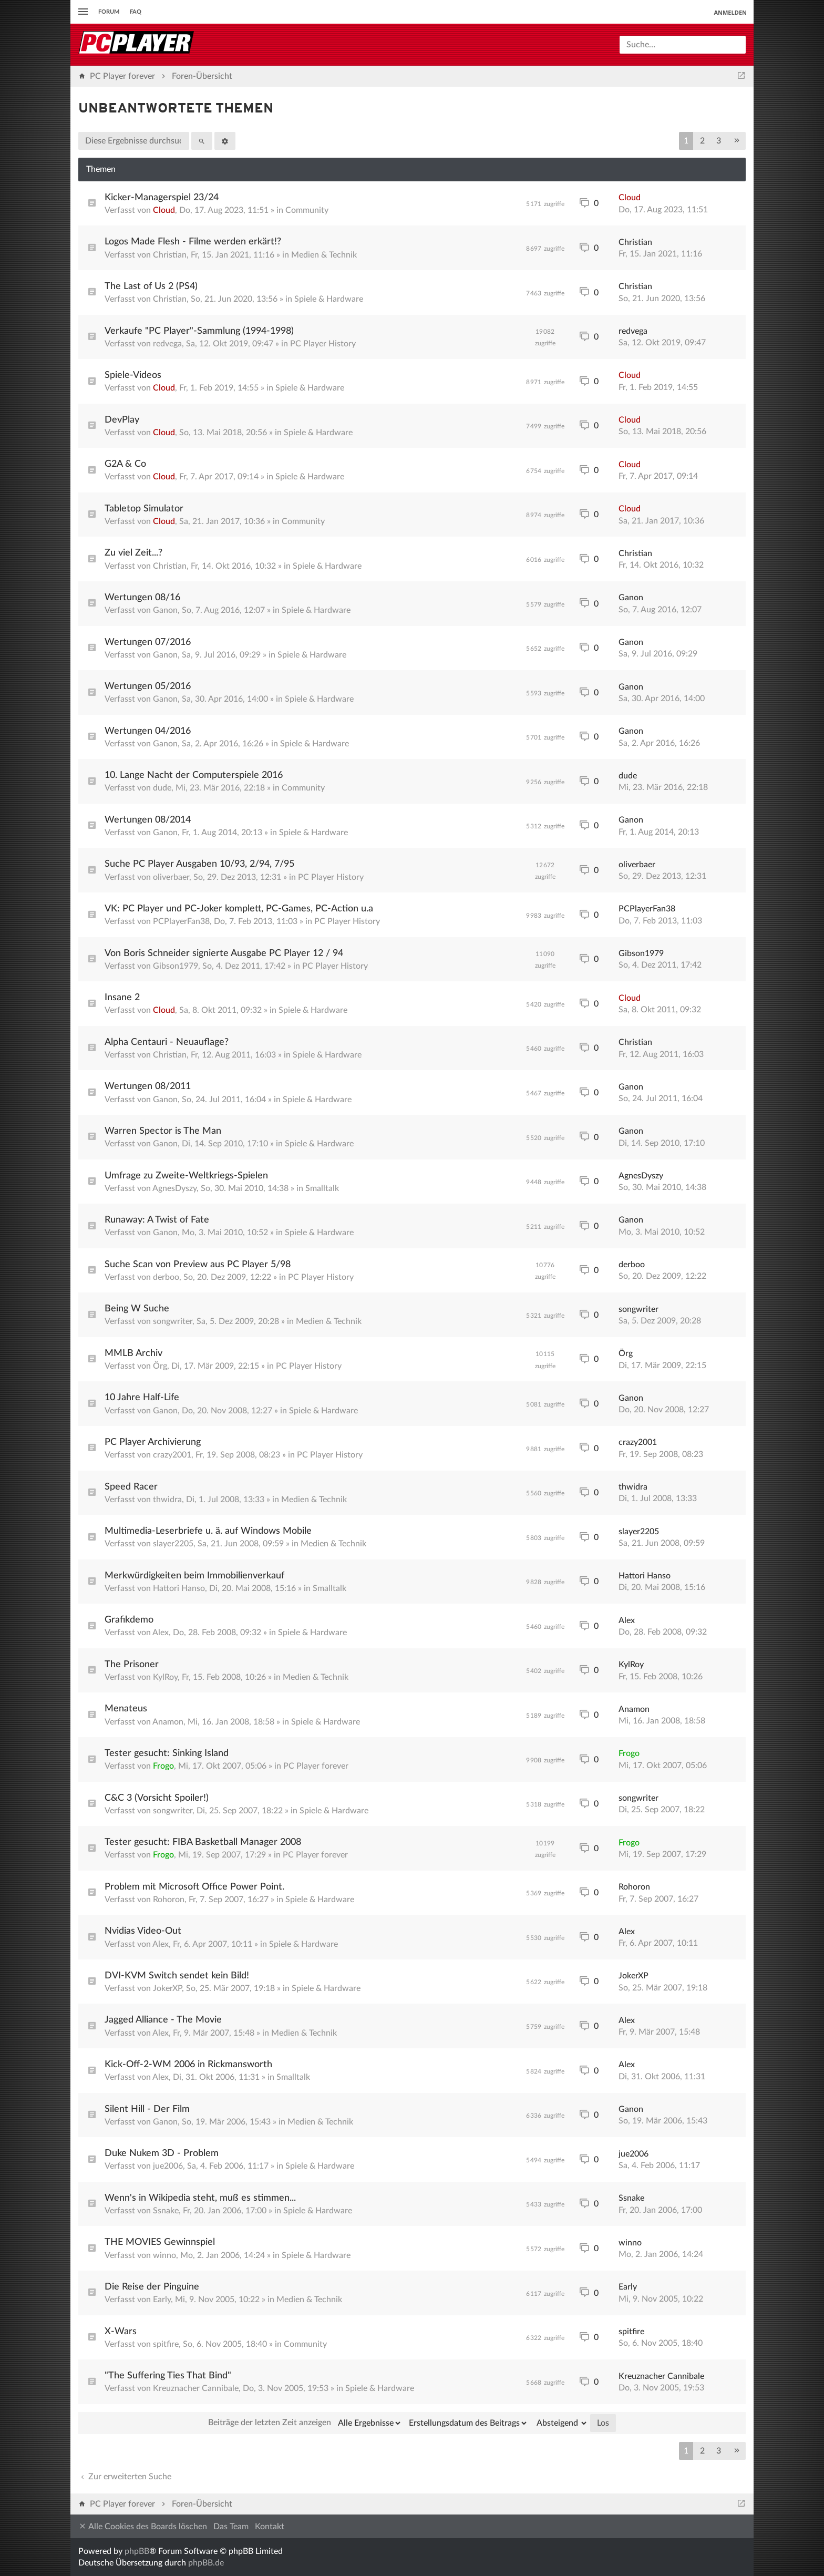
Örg (160, 1366)
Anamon (167, 1722)
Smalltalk (322, 1188)
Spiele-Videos (133, 375)
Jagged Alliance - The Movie (163, 2020)
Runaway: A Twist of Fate (157, 1220)
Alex (160, 1632)
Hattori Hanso (179, 1588)
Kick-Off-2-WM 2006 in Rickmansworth (188, 2064)
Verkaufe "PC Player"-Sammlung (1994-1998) (199, 331)
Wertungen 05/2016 (148, 686)
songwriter (172, 1321)
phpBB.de (206, 2563)
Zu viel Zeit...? (133, 553)
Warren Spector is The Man (163, 1131)
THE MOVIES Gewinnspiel (160, 2242)
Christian (170, 255)
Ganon (165, 610)
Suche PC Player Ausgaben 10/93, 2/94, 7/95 (199, 864)
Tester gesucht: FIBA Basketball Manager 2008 (203, 1842)
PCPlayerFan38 (181, 921)
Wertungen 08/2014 (148, 820)
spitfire (166, 2344)
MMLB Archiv (133, 1353)
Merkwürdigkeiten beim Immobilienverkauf (194, 1576)
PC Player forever (315, 1766)
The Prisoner (132, 1664)
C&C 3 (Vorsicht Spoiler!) (157, 1798)
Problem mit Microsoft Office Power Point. (194, 1887)
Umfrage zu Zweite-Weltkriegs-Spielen (186, 1176)
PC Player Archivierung (153, 1442)
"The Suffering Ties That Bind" (168, 2375)
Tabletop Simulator (144, 509)
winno (164, 2255)
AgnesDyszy (174, 1188)
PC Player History (323, 344)
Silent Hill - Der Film (147, 2109)
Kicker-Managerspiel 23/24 (162, 197)
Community (306, 210)
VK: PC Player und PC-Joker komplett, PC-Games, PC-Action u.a (239, 909)
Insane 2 (122, 997)
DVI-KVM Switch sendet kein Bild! (177, 1975)
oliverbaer (171, 877)
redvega (167, 344)
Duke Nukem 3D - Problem (162, 2153)
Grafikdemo (129, 1620)
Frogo (163, 1766)
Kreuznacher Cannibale (196, 2388)
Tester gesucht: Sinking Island (167, 1753)
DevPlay (122, 420)
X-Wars (121, 2331)
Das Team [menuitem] (231, 2526)
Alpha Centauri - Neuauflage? (167, 1042)
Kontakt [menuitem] (269, 2526)
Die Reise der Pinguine (152, 2287)
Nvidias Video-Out (143, 1931)
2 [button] (702, 141)
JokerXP (167, 1988)
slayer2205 (173, 1544)
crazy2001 (172, 1455)
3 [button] (718, 141)
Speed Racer (131, 1487)
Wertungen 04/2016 (148, 731)
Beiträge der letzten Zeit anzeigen (305, 2423)
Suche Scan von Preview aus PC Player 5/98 (198, 1264)
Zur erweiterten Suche (125, 2476)
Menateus (126, 1708)
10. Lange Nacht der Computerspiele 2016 (194, 775)
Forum (108, 12)
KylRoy (165, 1677)
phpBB (137, 2551)
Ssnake (166, 2210)
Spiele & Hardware (328, 299)
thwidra (167, 1499)
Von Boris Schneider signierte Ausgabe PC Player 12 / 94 (224, 953)
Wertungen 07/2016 (148, 642)
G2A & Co (125, 464)
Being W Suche (137, 1308)
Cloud (164, 210)
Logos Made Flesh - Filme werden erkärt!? (193, 242)
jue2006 (168, 2166)
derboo (166, 1277)
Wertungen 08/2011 (148, 1086)
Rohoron (168, 1899)
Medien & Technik (324, 255)
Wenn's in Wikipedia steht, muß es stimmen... (200, 2198)
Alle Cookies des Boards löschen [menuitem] (142, 2526)
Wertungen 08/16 (142, 597)
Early (162, 2299)
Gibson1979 (175, 966)
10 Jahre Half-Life (142, 1397)
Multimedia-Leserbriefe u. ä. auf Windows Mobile (208, 1531)
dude (162, 788)
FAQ (135, 12)
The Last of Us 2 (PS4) (151, 286)
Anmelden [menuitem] (730, 12)
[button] (737, 141)
